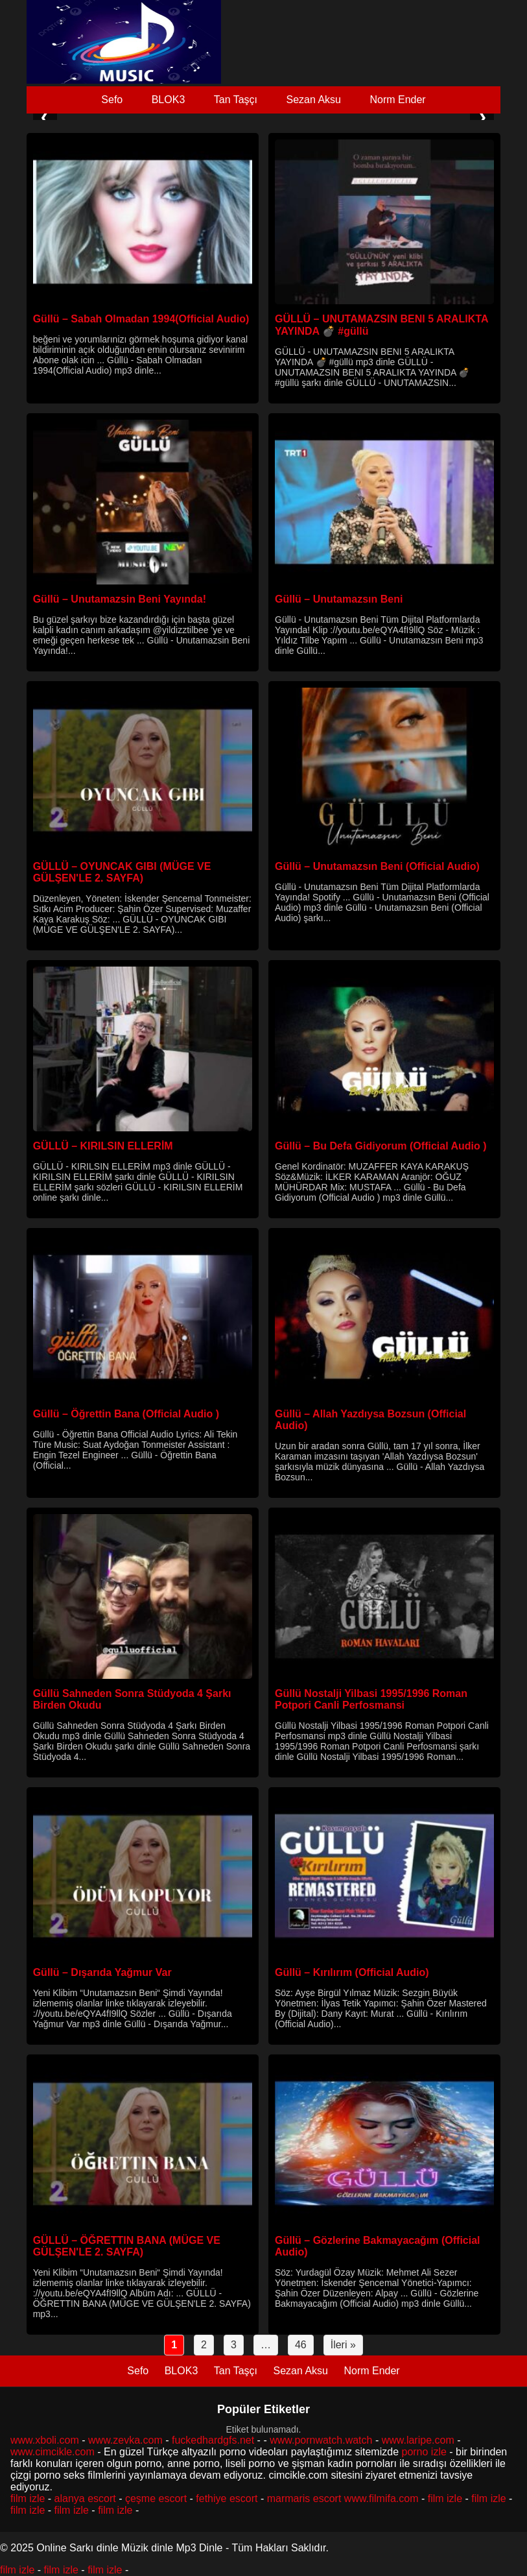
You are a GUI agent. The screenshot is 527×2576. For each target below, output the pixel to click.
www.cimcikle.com (52, 2451)
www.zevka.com (125, 2440)
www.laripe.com (418, 2440)
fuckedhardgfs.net (213, 2440)
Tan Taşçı (235, 99)
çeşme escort (156, 2498)
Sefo (112, 99)
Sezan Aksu (313, 99)
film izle (27, 2498)
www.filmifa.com (381, 2498)
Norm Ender (397, 99)
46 (301, 2344)
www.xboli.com (44, 2440)
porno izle (423, 2451)
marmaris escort (304, 2498)
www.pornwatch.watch (321, 2440)
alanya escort (85, 2498)
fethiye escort (226, 2498)
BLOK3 (168, 99)
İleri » (343, 2344)
